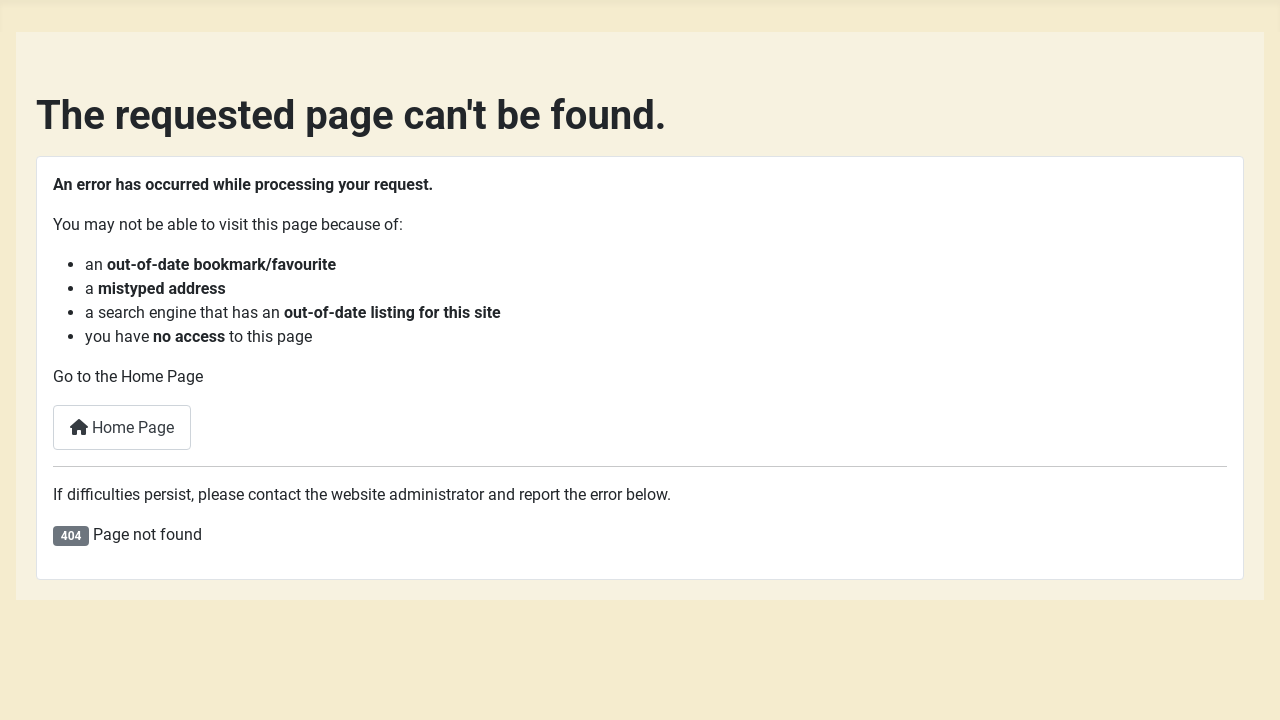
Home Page (122, 427)
